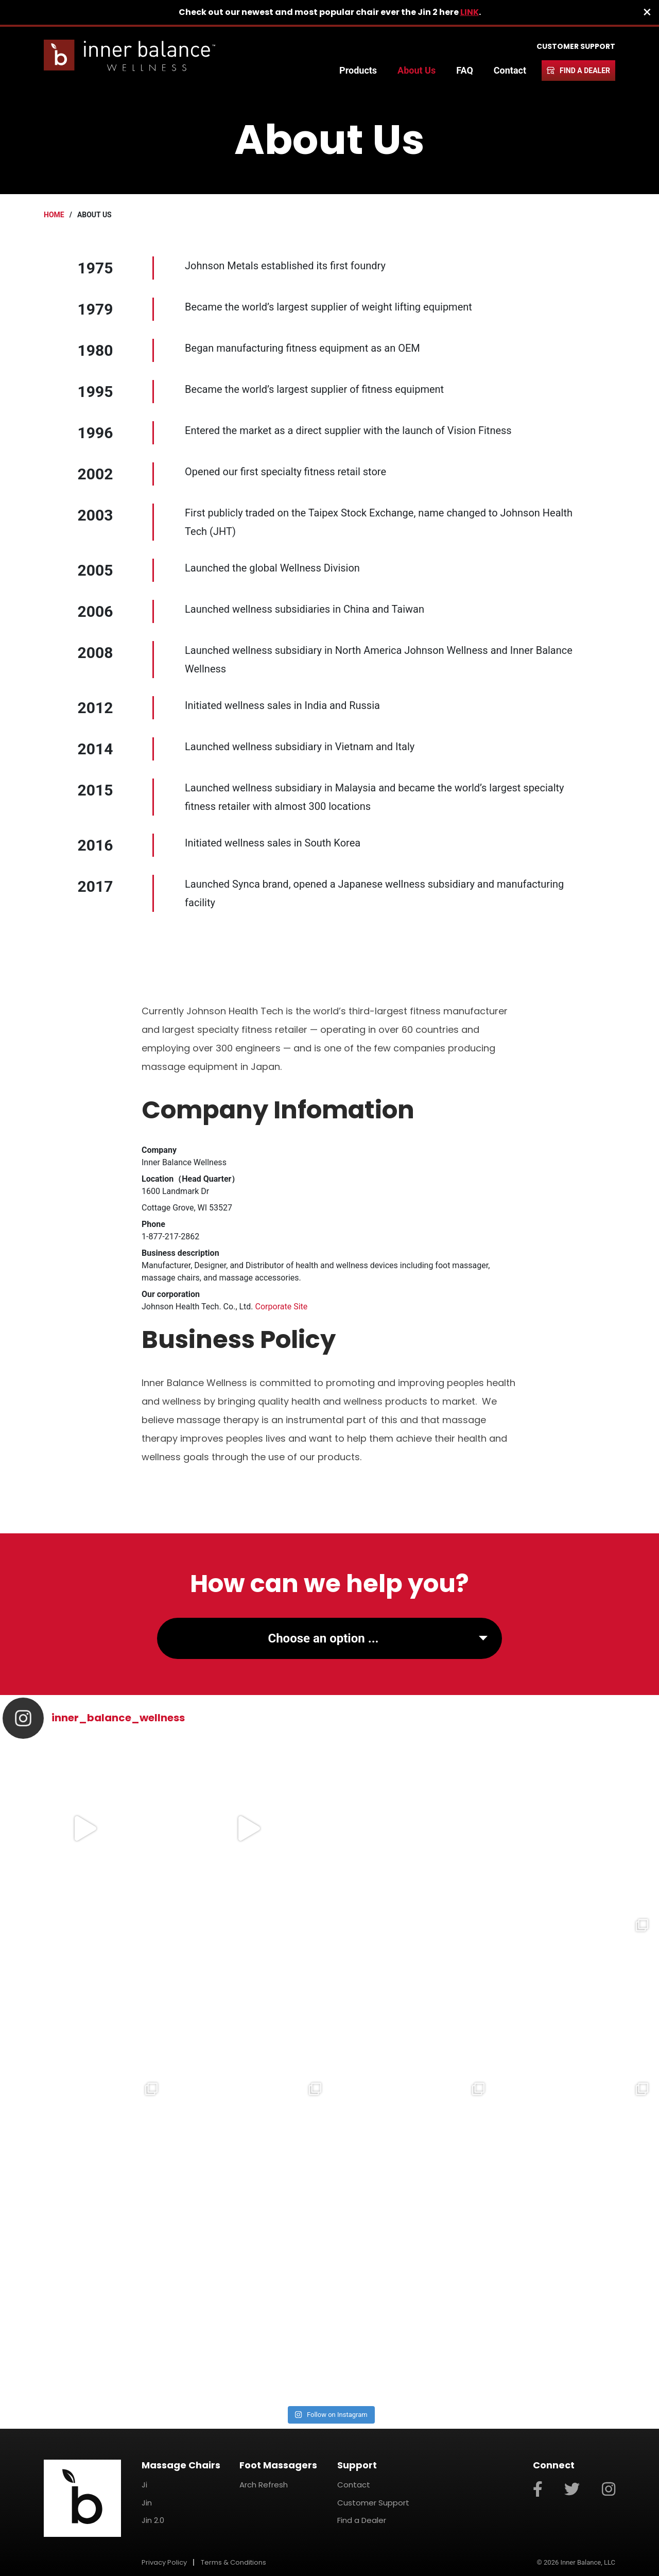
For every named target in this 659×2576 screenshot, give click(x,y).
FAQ (464, 70)
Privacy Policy (164, 2562)
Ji (144, 2484)
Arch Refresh (263, 2484)
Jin (147, 2502)
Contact (510, 70)
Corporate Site (281, 1306)
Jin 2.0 (153, 2520)
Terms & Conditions (233, 2562)
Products (358, 70)
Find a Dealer (585, 70)
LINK (469, 12)
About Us (416, 70)
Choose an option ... (323, 1638)
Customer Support (575, 46)
